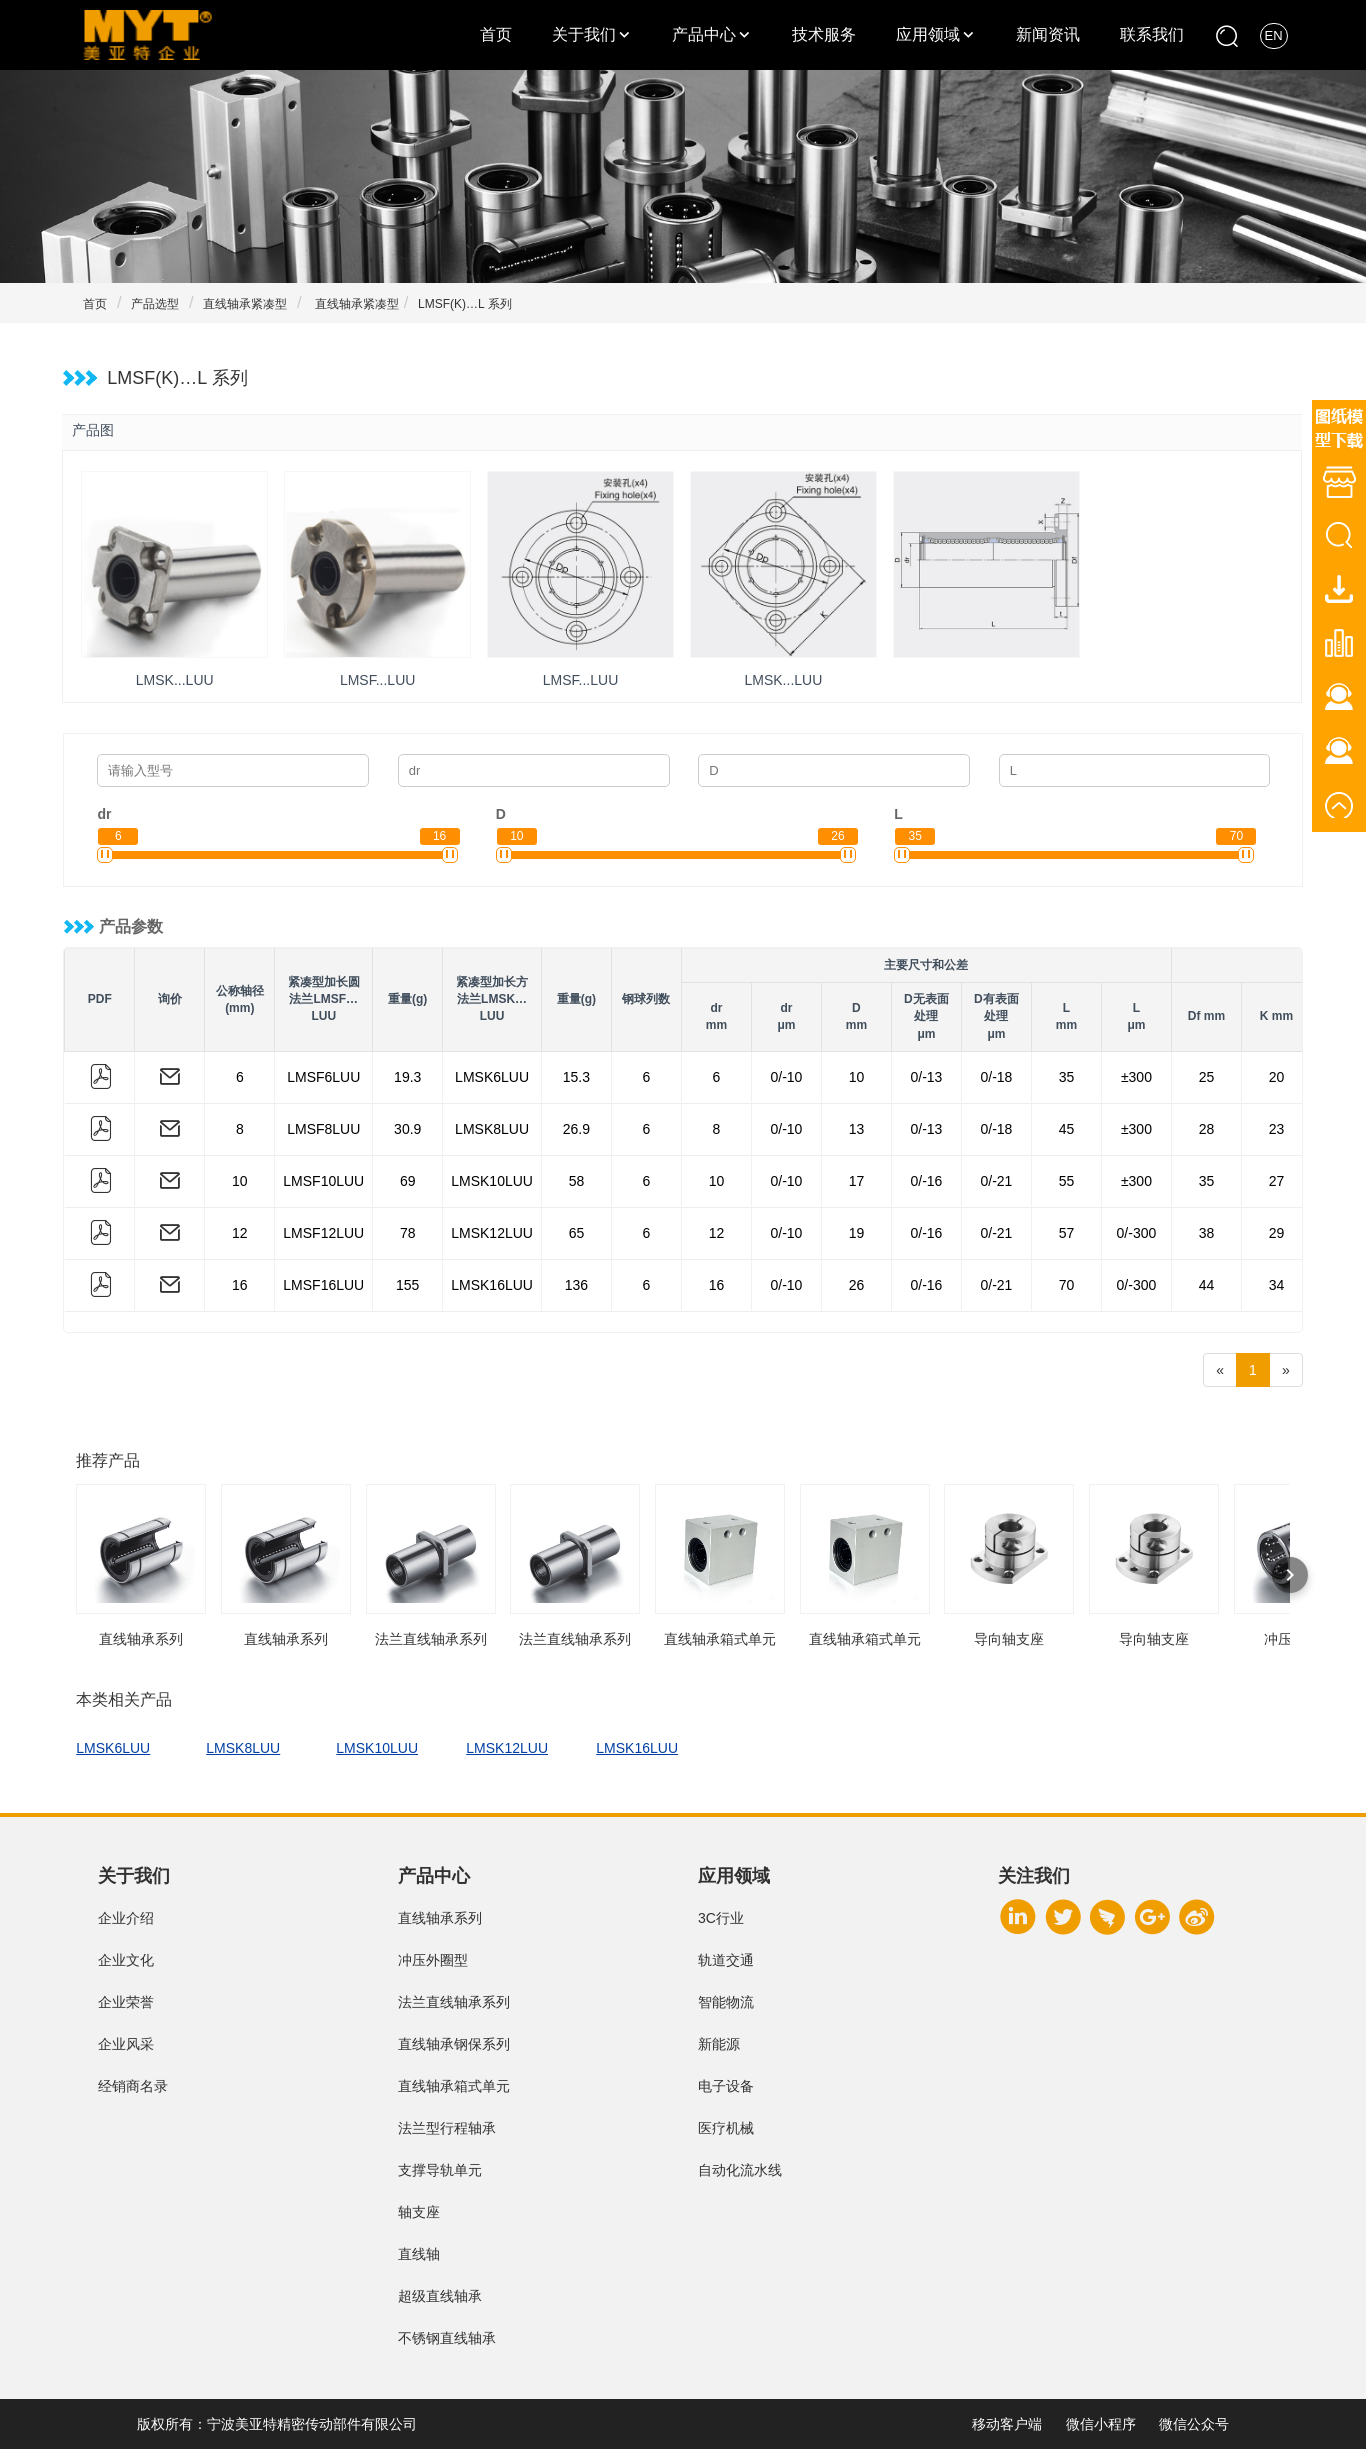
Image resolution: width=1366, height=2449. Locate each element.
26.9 (576, 1129)
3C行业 (721, 1918)
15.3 (576, 1077)
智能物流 (726, 2002)
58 (577, 1181)
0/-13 (926, 1077)
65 (577, 1233)
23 (1277, 1129)
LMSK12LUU (492, 1233)
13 (857, 1129)
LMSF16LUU (323, 1285)
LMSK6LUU (492, 1077)
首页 (496, 34)
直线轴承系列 (440, 1918)
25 (1207, 1077)
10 (857, 1077)
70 (1067, 1285)
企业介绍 (126, 1918)
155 (407, 1285)
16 (240, 1285)
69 (408, 1181)
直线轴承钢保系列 (454, 2044)
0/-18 (996, 1077)
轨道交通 (726, 1960)
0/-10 (786, 1077)
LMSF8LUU (323, 1129)
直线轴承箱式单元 (454, 2086)
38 (1207, 1233)
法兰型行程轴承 (447, 2128)
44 (1207, 1285)
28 (1207, 1129)
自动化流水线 (740, 2170)
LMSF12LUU (323, 1233)
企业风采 (126, 2044)
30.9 (407, 1129)
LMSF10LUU (323, 1181)
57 (1067, 1233)
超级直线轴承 (440, 2296)
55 (1067, 1181)
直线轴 (419, 2254)
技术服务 (824, 34)
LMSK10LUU (492, 1181)
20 (1277, 1077)
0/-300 (1137, 1233)
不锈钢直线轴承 (447, 2338)
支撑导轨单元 (440, 2170)
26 (857, 1285)
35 (1067, 1077)
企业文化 (126, 1960)
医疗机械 (726, 2128)
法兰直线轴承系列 (454, 2002)
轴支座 (419, 2212)
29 (1277, 1233)
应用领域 (928, 34)
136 (576, 1285)
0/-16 (926, 1181)
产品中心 (704, 34)
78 (408, 1233)
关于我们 (584, 34)
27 (1277, 1181)
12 (240, 1233)
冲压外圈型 (433, 1960)
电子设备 (726, 2086)
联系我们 (1152, 34)
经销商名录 (133, 2086)
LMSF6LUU (323, 1077)
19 (857, 1233)
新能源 (719, 2044)
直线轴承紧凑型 (245, 304)
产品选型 (155, 304)
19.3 (407, 1077)
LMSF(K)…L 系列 (465, 304)
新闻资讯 (1048, 34)
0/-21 (996, 1181)
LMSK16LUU (492, 1285)
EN (1274, 35)
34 (1277, 1285)
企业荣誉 (126, 2002)
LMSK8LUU (492, 1129)
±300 (1136, 1077)
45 (1067, 1129)
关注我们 (1034, 1876)
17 (857, 1181)
